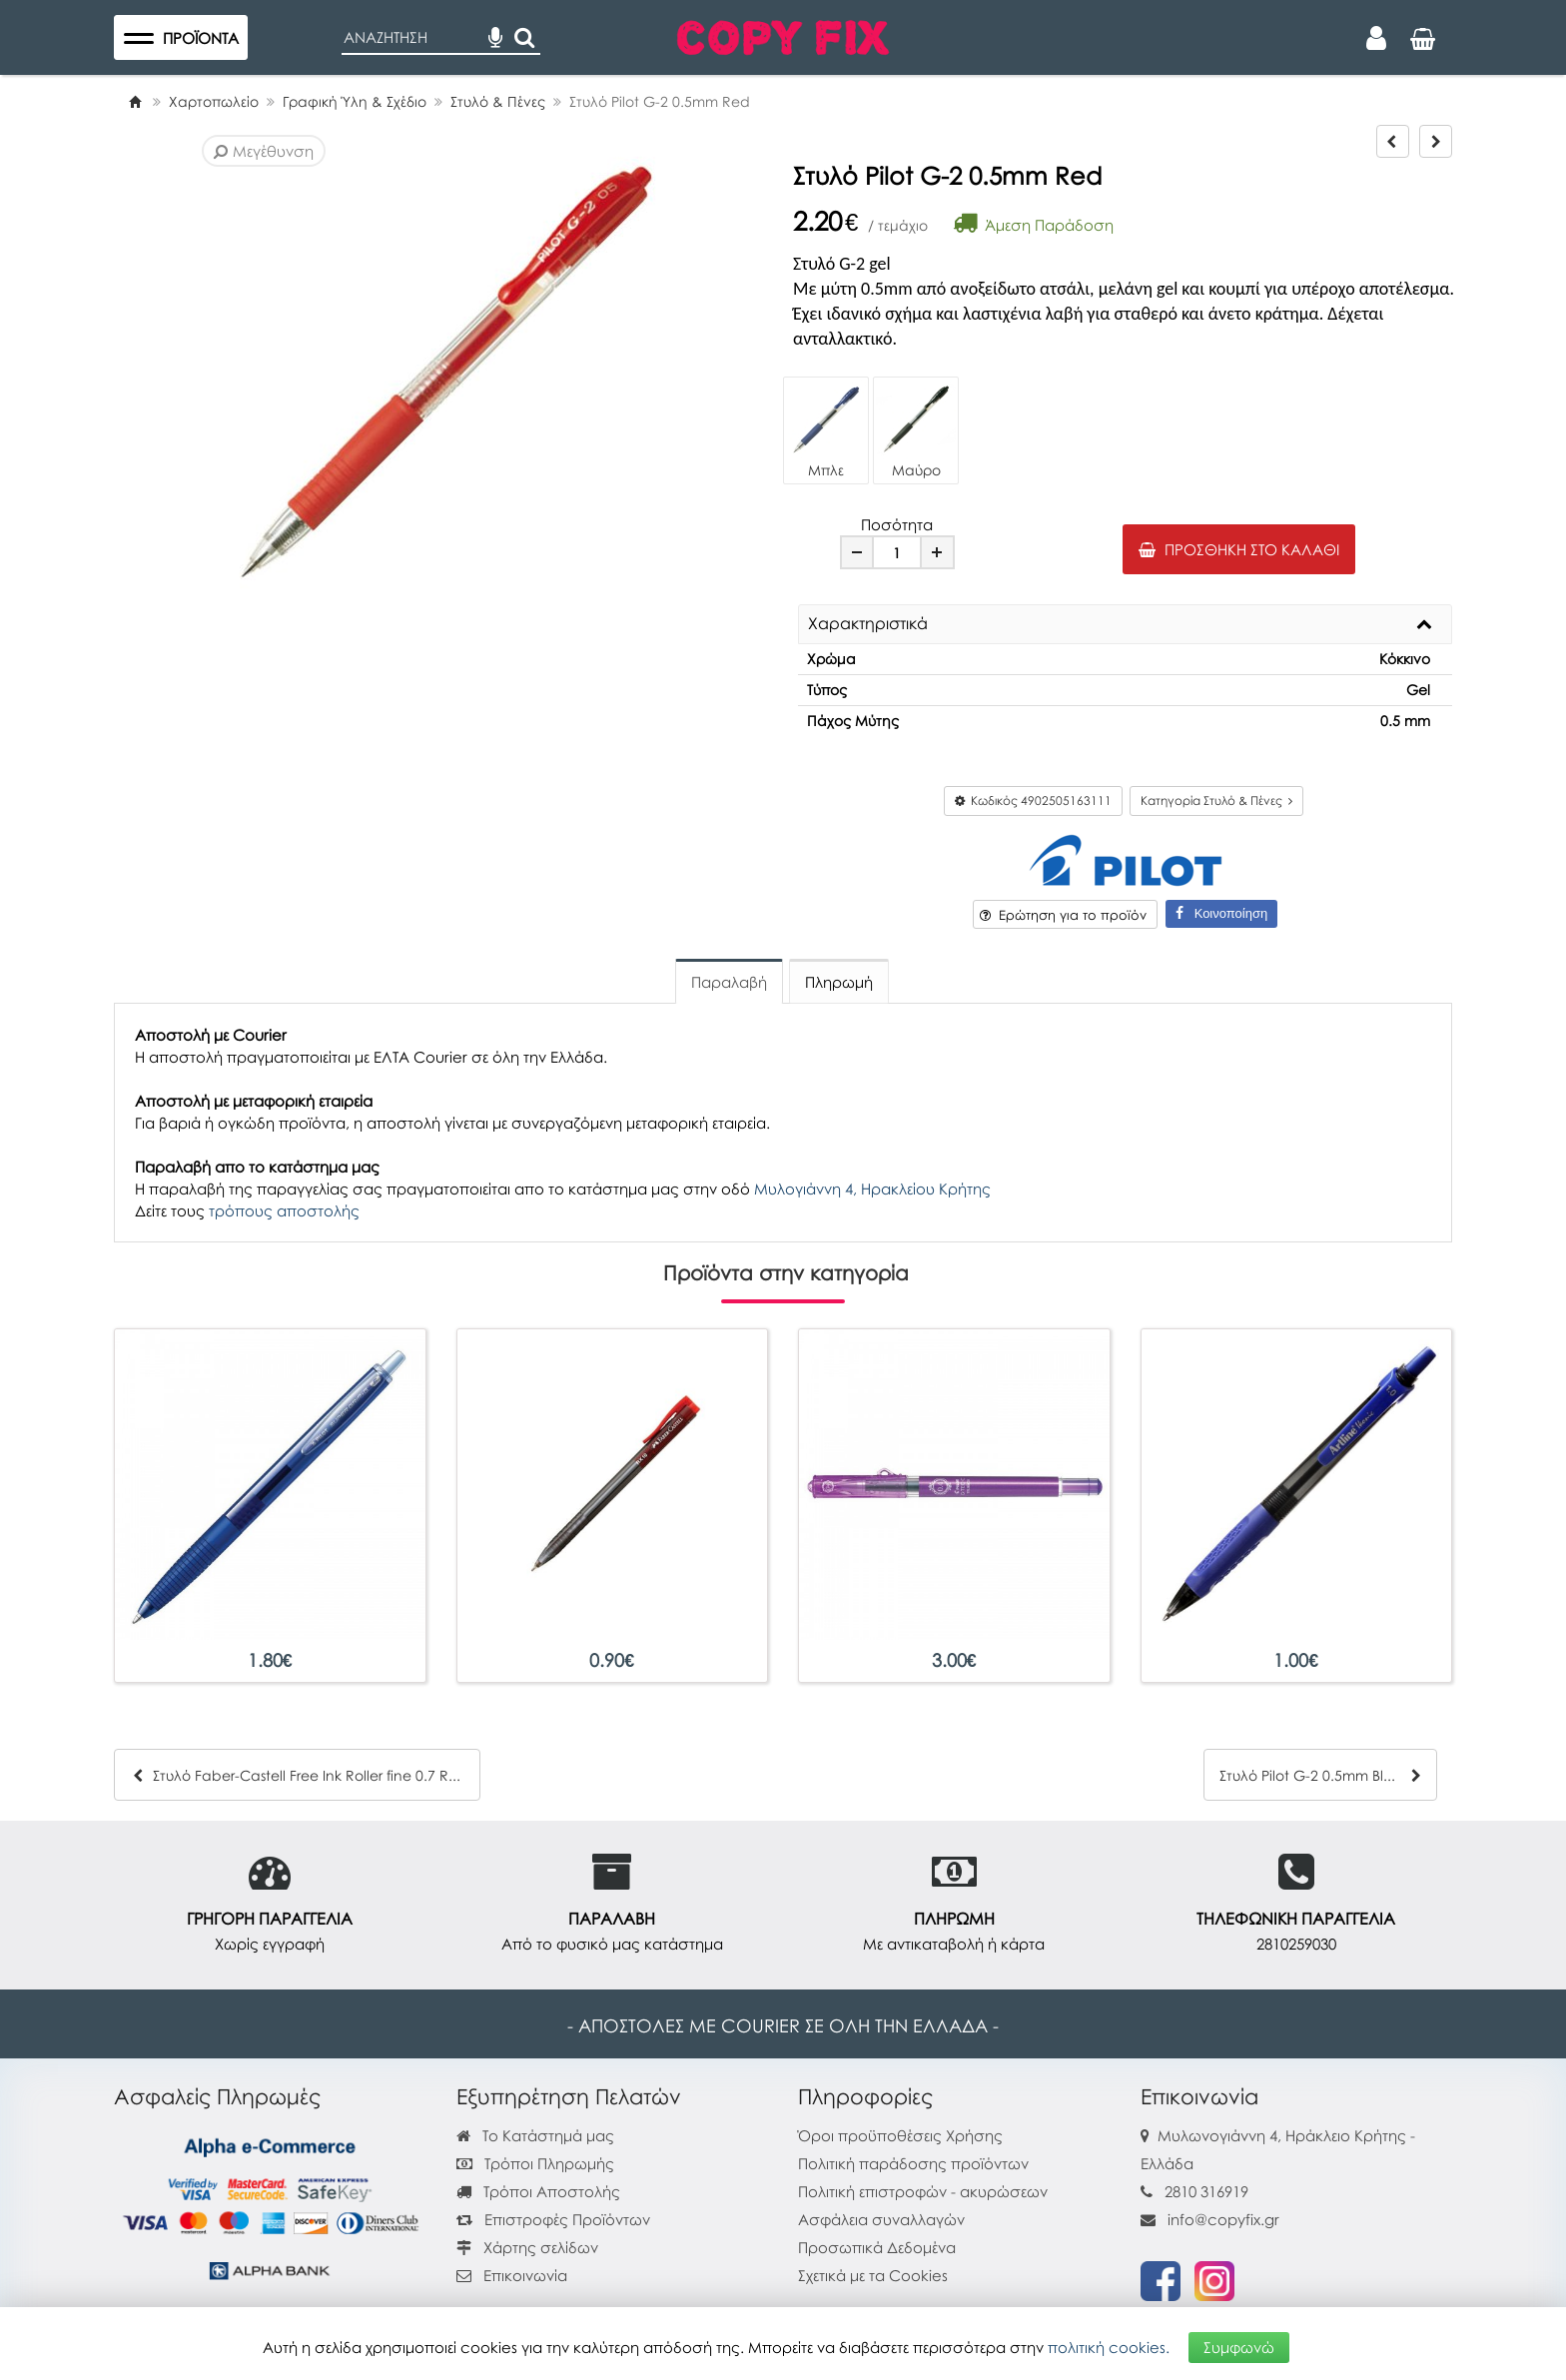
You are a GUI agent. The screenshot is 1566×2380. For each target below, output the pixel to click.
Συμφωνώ (1238, 2347)
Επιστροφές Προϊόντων (553, 2219)
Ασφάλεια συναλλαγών (881, 2219)
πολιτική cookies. (1109, 2347)
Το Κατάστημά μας (535, 2135)
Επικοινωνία (525, 2275)
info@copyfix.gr (1210, 2219)
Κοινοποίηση (1221, 913)
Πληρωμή (839, 982)
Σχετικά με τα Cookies (873, 2275)
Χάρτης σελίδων (527, 2247)
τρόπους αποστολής (284, 1210)
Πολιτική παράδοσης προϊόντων (913, 2163)
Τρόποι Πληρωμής (535, 2163)
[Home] (135, 101)
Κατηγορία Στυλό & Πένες (1216, 800)
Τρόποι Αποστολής (538, 2191)
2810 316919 (1206, 2191)
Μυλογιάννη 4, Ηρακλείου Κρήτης (872, 1188)
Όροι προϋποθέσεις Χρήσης (900, 2135)
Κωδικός (1033, 800)
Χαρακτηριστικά (868, 624)
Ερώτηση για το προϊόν (1063, 915)
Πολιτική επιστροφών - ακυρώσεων (923, 2191)
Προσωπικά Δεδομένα (877, 2247)
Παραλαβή (729, 982)
